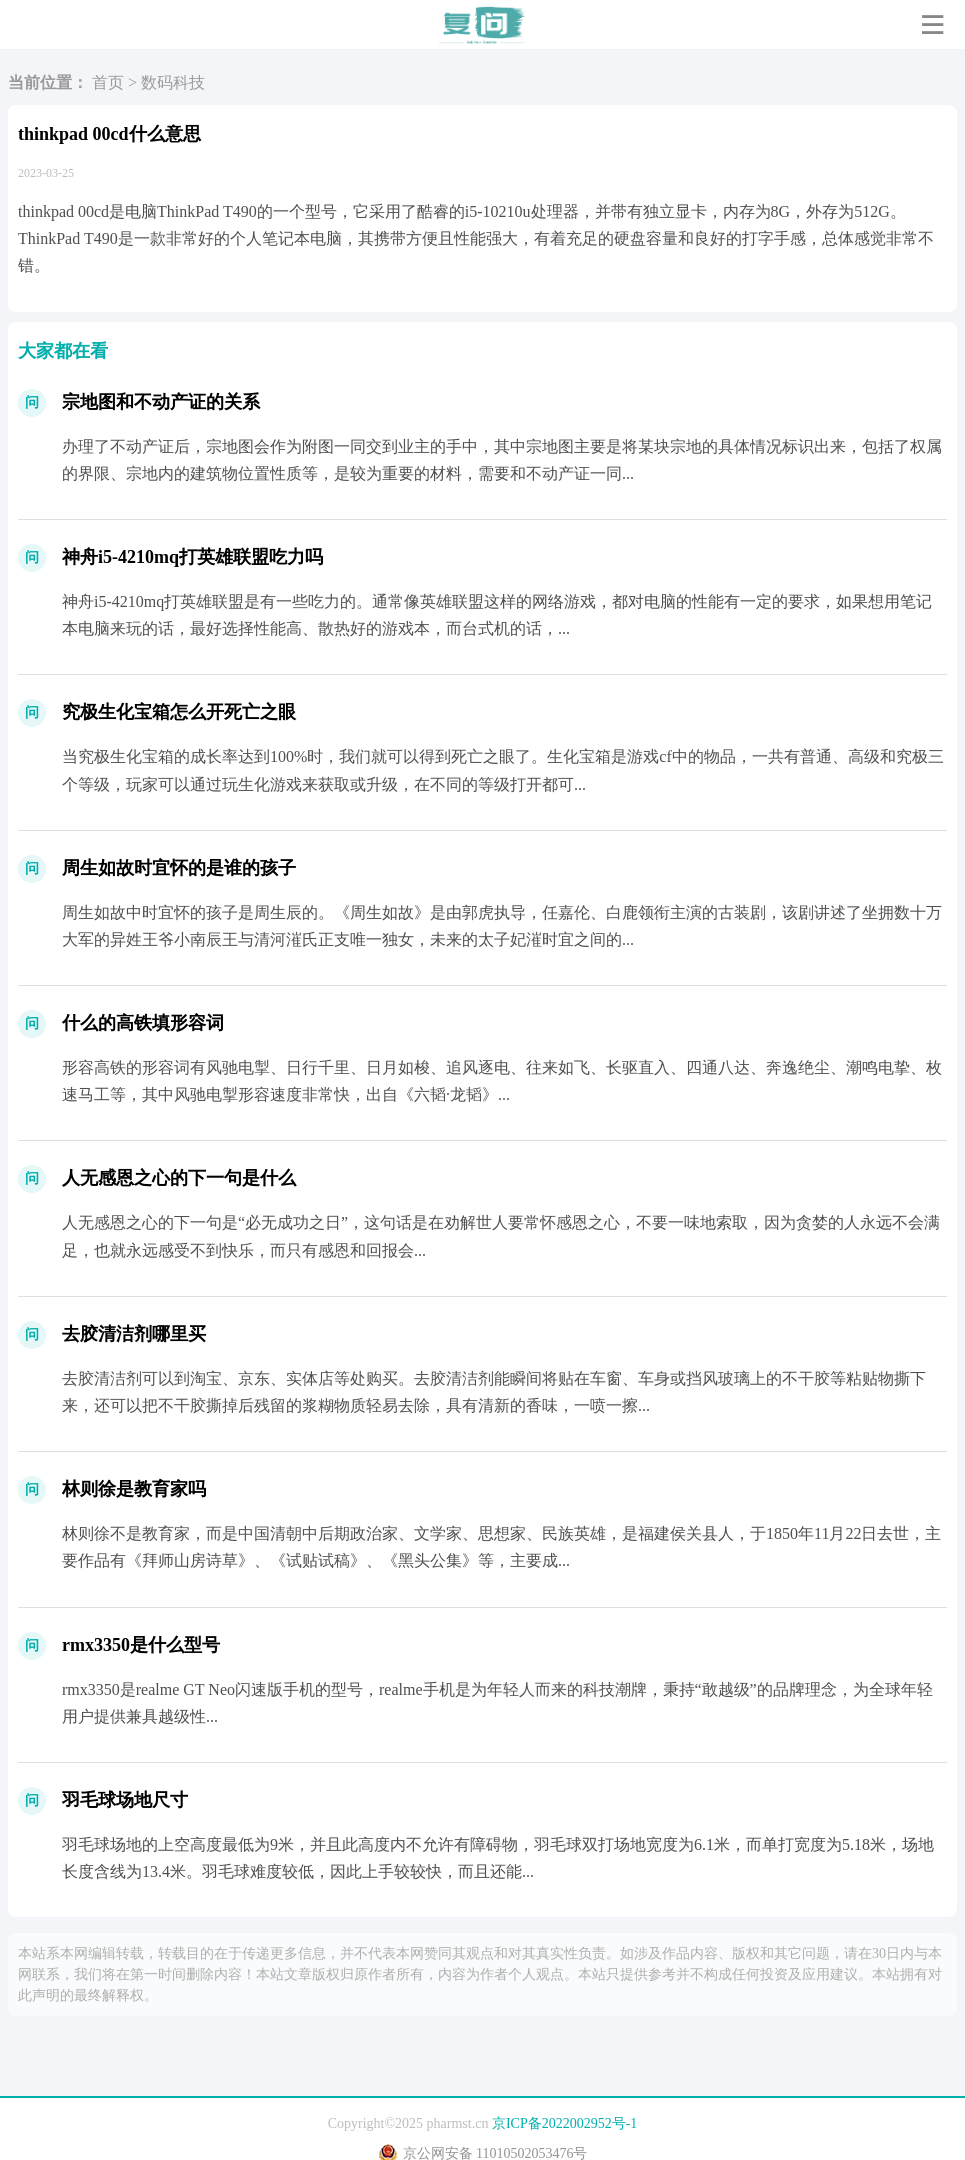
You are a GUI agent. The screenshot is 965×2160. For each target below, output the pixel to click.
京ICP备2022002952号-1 (564, 2123)
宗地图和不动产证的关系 (161, 402)
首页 (108, 82)
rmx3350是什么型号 (141, 1645)
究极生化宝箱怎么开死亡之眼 (179, 712)
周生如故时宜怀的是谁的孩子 (179, 868)
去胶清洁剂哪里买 (134, 1334)
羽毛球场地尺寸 (125, 1800)
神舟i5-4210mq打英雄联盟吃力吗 (192, 557)
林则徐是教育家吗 (134, 1489)
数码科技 (173, 82)
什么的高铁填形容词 (143, 1023)
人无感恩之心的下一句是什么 (179, 1178)
